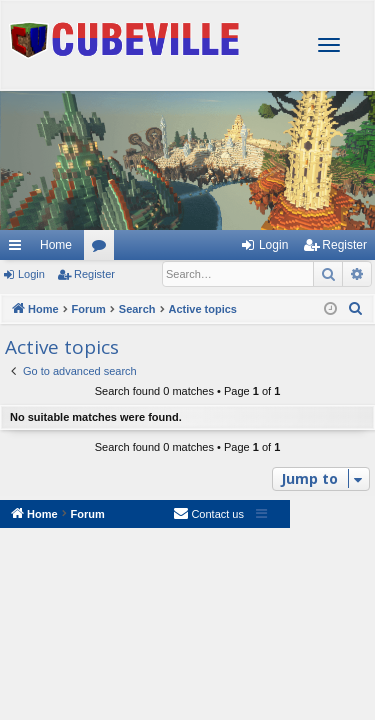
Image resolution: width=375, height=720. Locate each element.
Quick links (14, 245)
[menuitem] (356, 309)
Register (94, 274)
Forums (103, 249)
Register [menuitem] (344, 245)
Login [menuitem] (273, 245)
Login (31, 274)
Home (56, 245)
